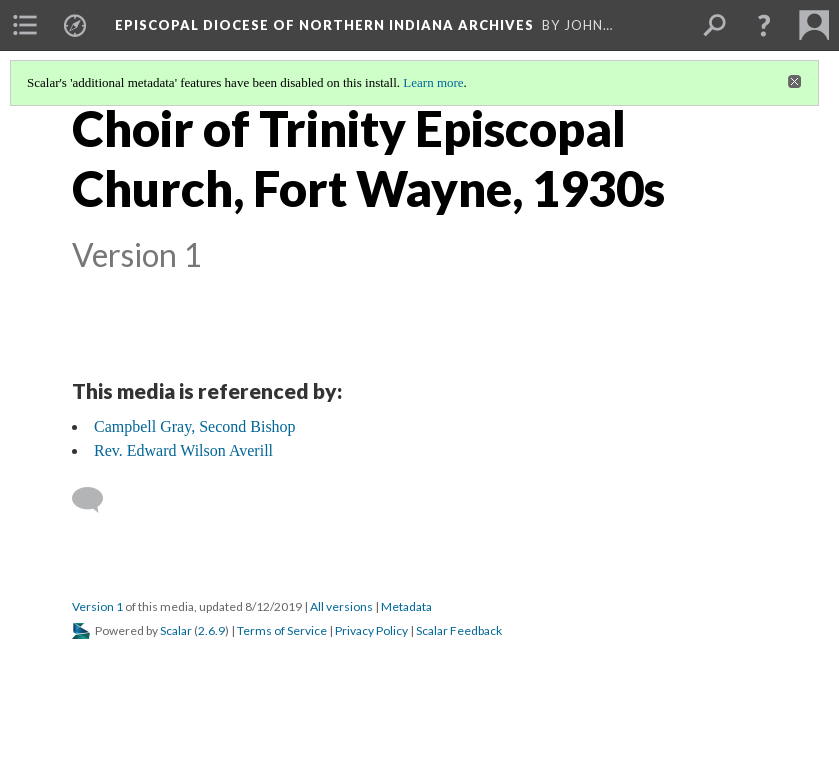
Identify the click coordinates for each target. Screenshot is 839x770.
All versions (341, 606)
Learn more (433, 82)
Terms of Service (282, 630)
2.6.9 (211, 630)
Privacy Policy (371, 630)
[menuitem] (25, 25)
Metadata (406, 606)
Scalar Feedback (459, 630)
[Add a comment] (96, 500)
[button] (764, 25)
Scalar (176, 630)
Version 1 (97, 606)
